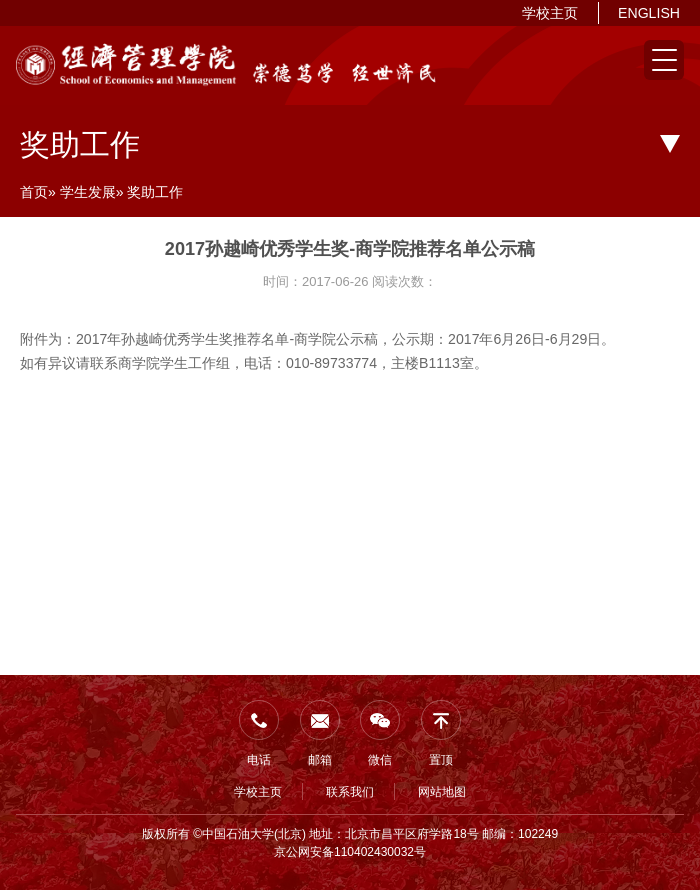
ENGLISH (649, 13)
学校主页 (550, 13)
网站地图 (442, 792)
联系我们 (350, 792)
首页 (34, 192)
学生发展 (88, 192)
